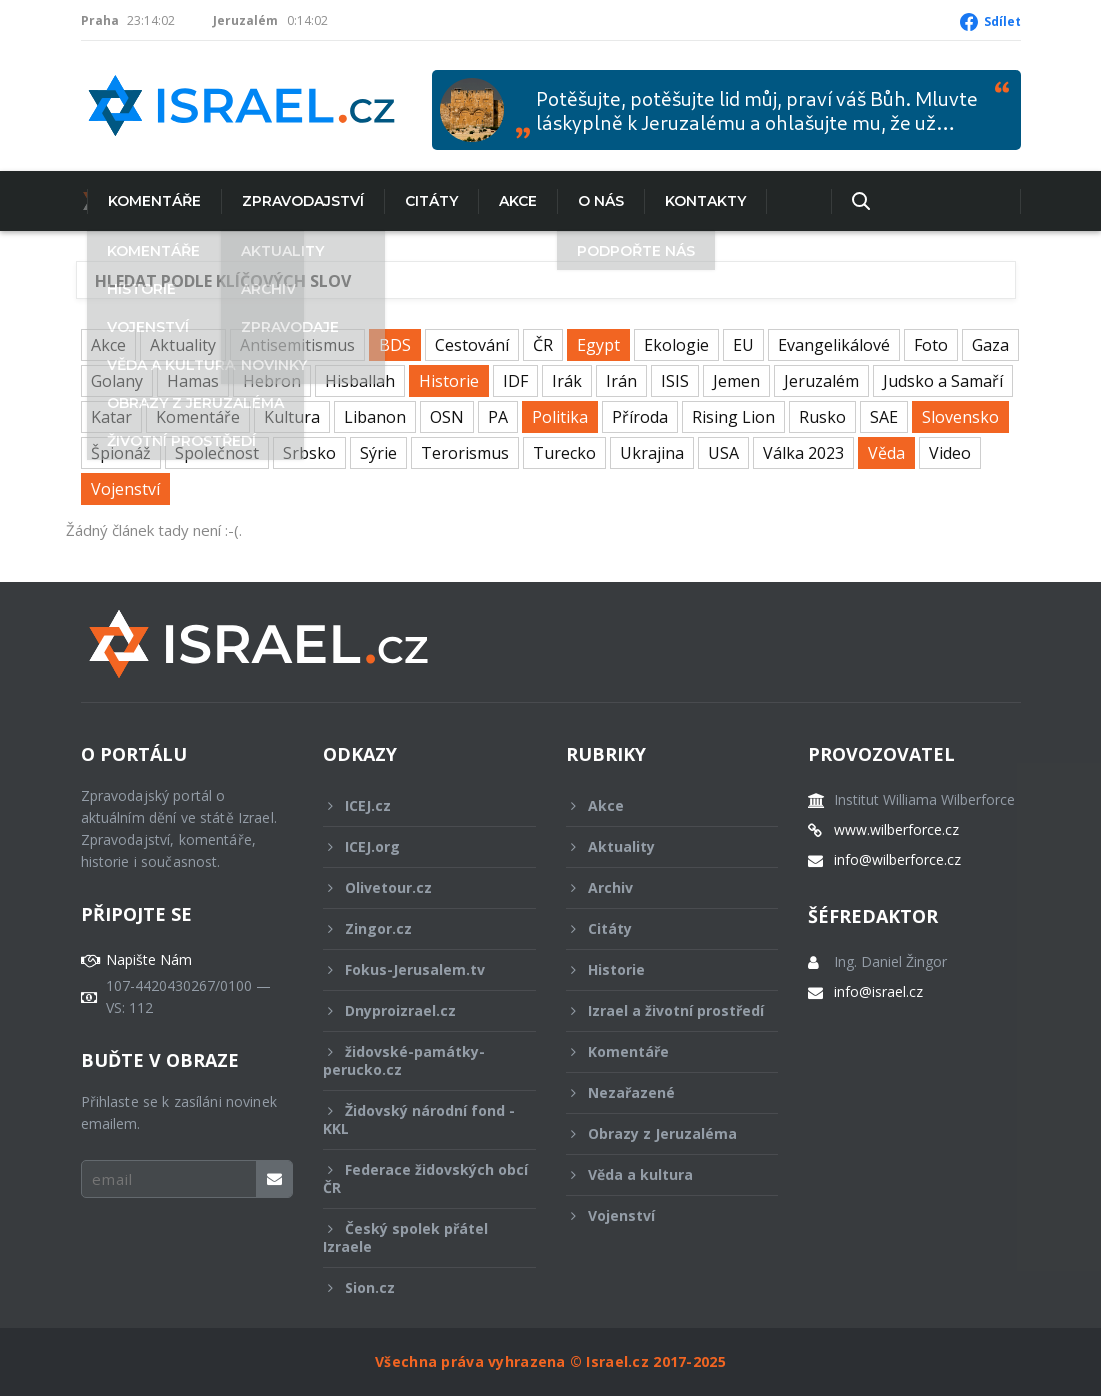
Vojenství (125, 489)
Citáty (425, 201)
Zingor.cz (416, 928)
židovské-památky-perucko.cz (416, 1060)
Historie (449, 381)
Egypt (598, 345)
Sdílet (1002, 21)
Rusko (822, 417)
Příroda (640, 417)
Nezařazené (659, 1092)
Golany (117, 381)
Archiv (659, 887)
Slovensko (960, 417)
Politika (560, 417)
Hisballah (360, 381)
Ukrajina (652, 453)
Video (950, 453)
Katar (111, 417)
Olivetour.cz (416, 887)
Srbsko (309, 453)
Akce (512, 201)
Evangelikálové (834, 345)
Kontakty (699, 201)
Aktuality (183, 345)
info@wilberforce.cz (897, 860)
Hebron (272, 381)
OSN (447, 417)
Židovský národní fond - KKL (419, 1119)
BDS (395, 345)
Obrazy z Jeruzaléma (659, 1133)
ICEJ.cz (416, 805)
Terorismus (465, 453)
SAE (884, 417)
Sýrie (378, 453)
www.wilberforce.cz (896, 830)
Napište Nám (149, 960)
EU (743, 345)
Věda (886, 453)
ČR (543, 345)
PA (498, 417)
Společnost (217, 453)
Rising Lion (733, 417)
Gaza (990, 345)
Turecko (564, 453)
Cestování (472, 345)
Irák (567, 381)
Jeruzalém (821, 381)
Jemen (736, 381)
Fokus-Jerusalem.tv (416, 969)
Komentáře (148, 201)
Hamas (193, 381)
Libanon (375, 417)
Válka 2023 (803, 453)
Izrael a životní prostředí (665, 1016)
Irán (621, 381)
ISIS (675, 381)
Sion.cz (416, 1287)
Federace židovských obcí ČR (425, 1178)
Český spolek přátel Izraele (416, 1237)
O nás (595, 201)
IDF (515, 381)
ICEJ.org (416, 846)
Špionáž (121, 453)
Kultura (292, 417)
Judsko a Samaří (943, 381)
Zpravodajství (297, 201)
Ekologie (676, 345)
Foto (931, 345)
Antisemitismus (297, 345)
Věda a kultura (659, 1174)
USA (723, 453)
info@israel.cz (878, 992)
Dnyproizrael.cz (416, 1010)
